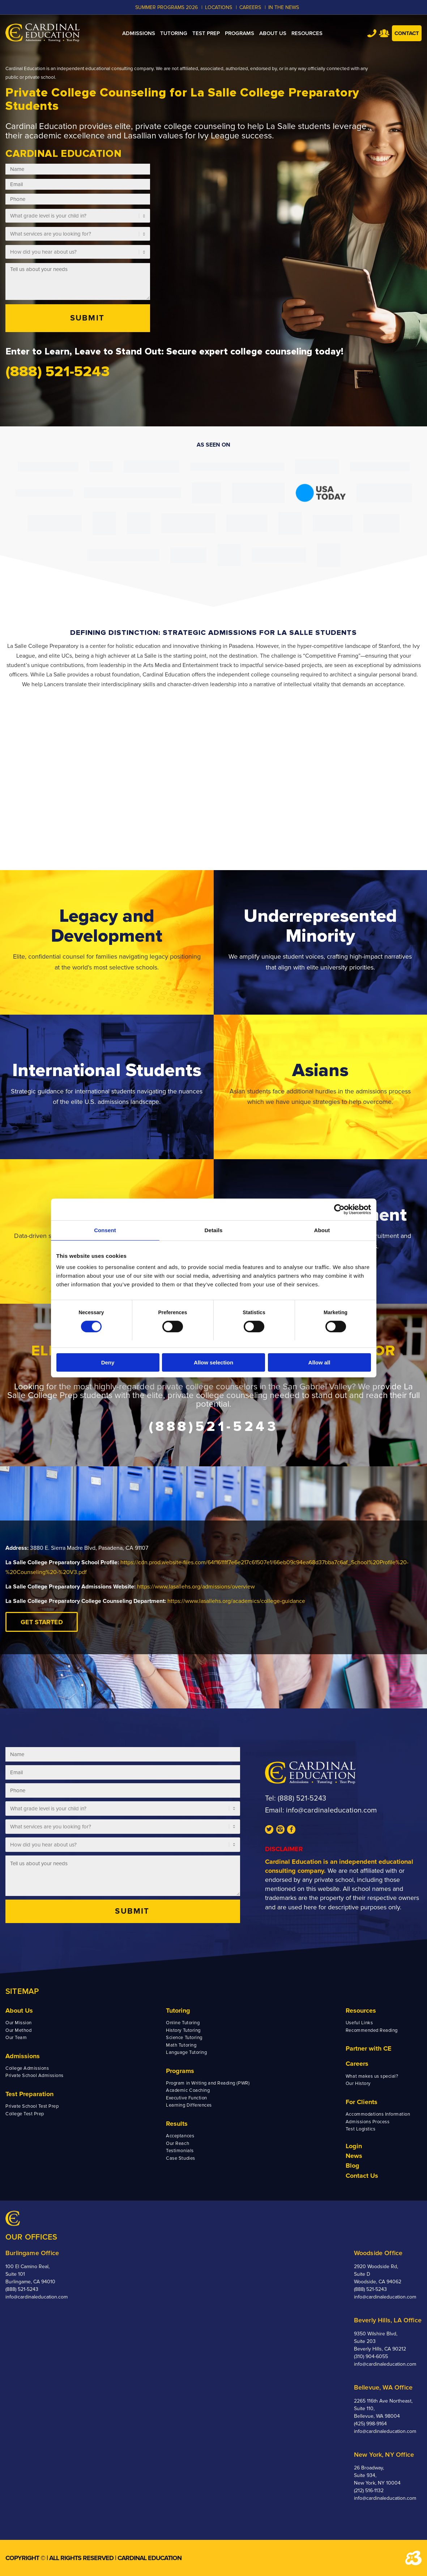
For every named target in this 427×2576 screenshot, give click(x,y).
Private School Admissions (34, 2075)
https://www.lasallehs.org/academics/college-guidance (236, 1601)
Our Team (16, 2037)
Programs (180, 2071)
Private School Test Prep (32, 2106)
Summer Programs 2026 (166, 7)
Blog (352, 2165)
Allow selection (213, 1362)
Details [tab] (214, 1230)
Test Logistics (360, 2129)
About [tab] (322, 1230)
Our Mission (18, 2023)
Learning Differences (189, 2105)
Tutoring (178, 2010)
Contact (406, 33)
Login (354, 2146)
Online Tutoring (183, 2023)
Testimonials (179, 2151)
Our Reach (177, 2143)
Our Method (18, 2030)
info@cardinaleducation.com (331, 1810)
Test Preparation (29, 2094)
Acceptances (180, 2136)
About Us (19, 2010)
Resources (361, 2010)
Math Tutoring (181, 2045)
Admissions (22, 2056)
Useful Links (359, 2023)
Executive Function (186, 2098)
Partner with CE (369, 2048)
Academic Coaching (188, 2090)
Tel (371, 33)
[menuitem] (139, 33)
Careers (357, 2064)
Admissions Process (367, 2122)
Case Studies (180, 2158)
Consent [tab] (105, 1230)
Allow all (319, 1362)
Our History (358, 2083)
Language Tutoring (186, 2052)
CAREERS (250, 7)
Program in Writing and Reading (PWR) (207, 2083)
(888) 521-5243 (302, 1798)
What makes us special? (372, 2076)
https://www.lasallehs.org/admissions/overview (196, 1586)
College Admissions (27, 2068)
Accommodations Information (378, 2114)
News (354, 2156)
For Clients (361, 2102)
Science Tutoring (184, 2037)
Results (177, 2124)
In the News (283, 7)
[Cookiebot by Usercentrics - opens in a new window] (339, 1209)
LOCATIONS (218, 7)
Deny (108, 1362)
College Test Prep (24, 2114)
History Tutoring (183, 2030)
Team (384, 33)
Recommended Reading (372, 2030)
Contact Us (362, 2176)
